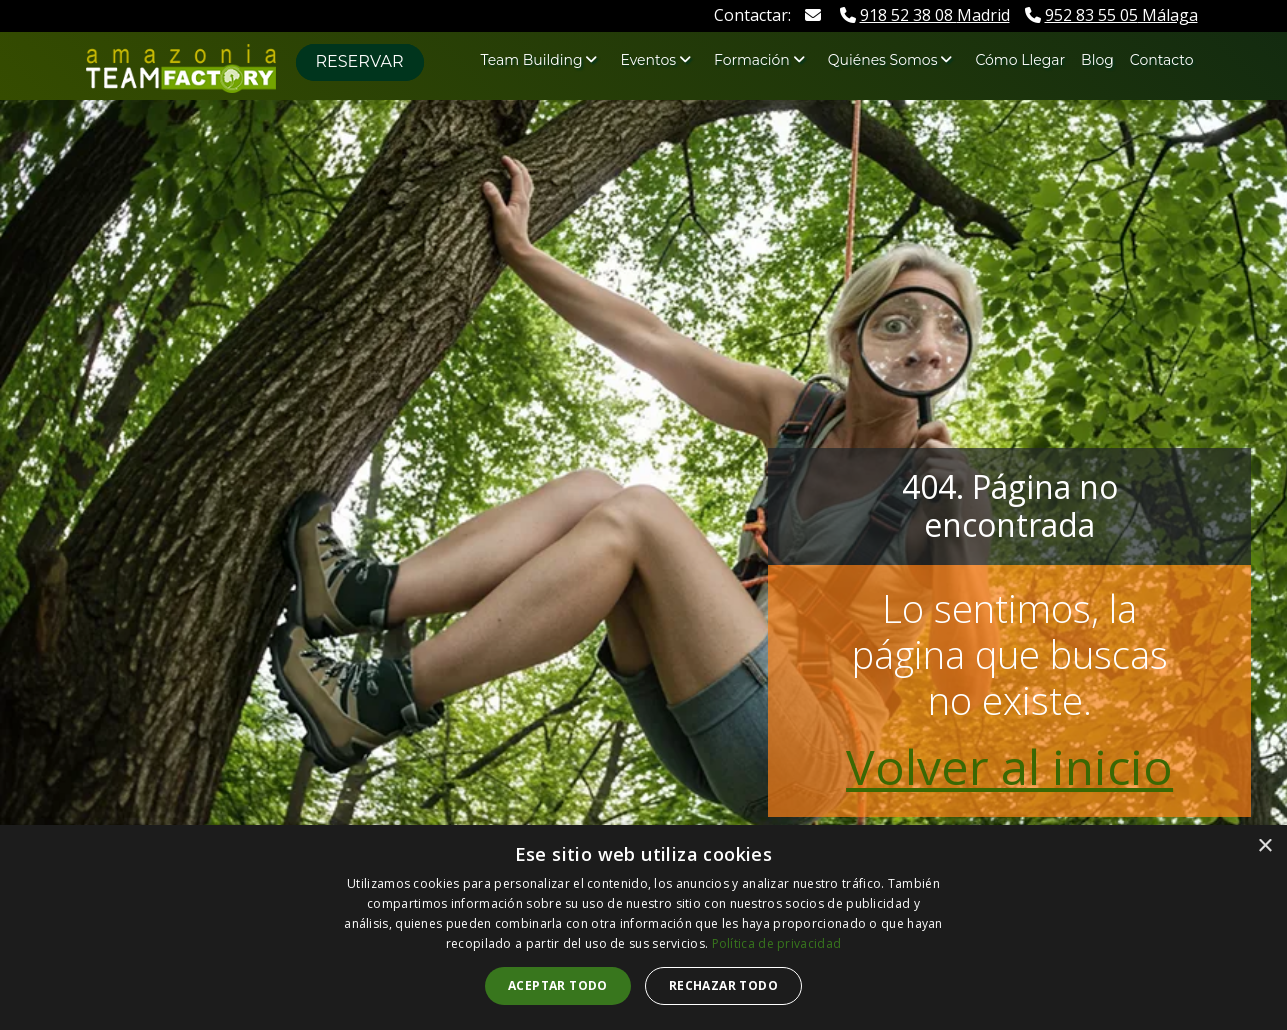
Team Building (531, 60)
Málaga (1111, 15)
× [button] (1264, 846)
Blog (1097, 60)
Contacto (1162, 60)
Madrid (925, 15)
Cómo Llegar (1020, 60)
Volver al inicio (1009, 766)
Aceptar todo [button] (558, 985)
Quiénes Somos (883, 60)
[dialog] (643, 927)
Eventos (648, 60)
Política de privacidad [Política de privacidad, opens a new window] (777, 943)
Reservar (360, 61)
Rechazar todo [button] (723, 985)
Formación (752, 60)
